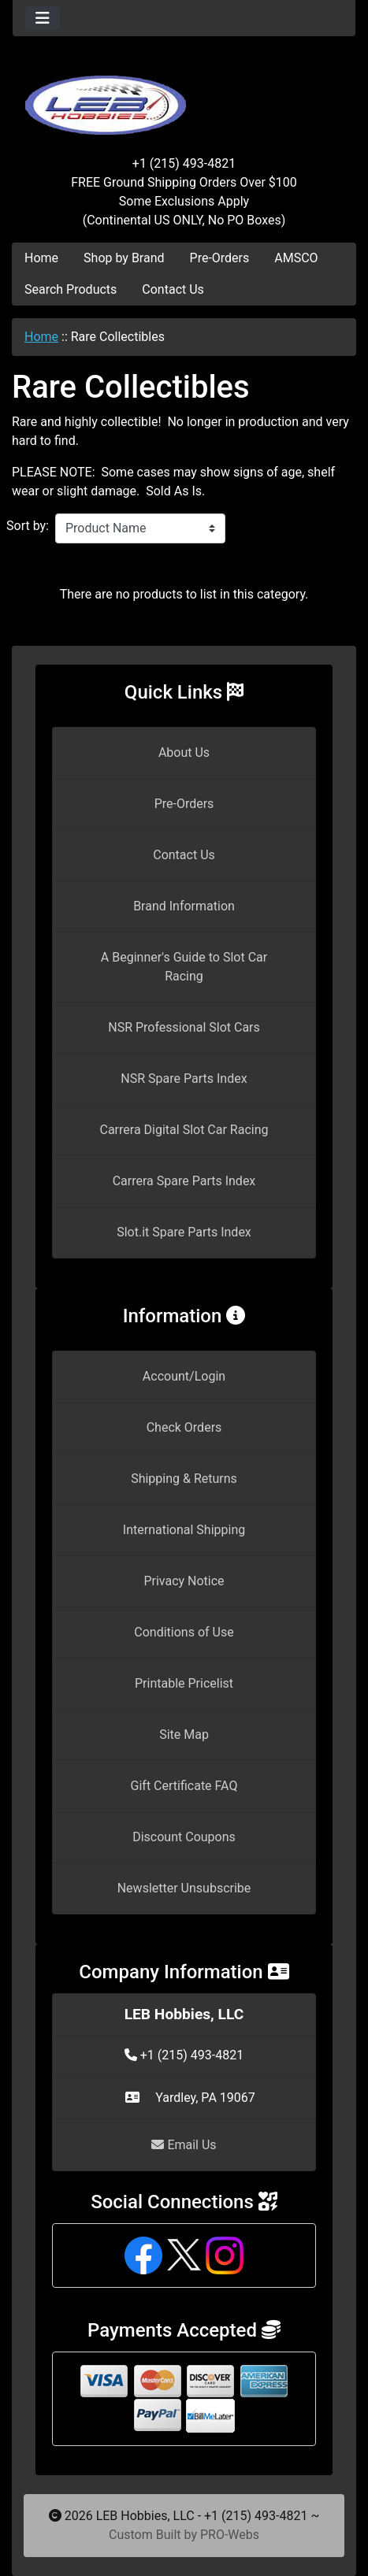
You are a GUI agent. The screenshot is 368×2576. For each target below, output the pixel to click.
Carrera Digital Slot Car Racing (183, 1129)
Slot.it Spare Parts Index (184, 1232)
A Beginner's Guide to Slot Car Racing (184, 967)
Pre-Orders (220, 257)
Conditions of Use (183, 1632)
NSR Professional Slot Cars (184, 1027)
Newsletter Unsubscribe (184, 1888)
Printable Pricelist (184, 1683)
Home (41, 257)
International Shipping (184, 1529)
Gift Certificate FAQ (184, 1785)
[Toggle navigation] (42, 18)
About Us (184, 752)
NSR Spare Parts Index (184, 1078)
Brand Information (184, 906)
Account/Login (184, 1376)
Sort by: (27, 525)
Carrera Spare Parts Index (184, 1180)
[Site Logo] (184, 96)
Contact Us (173, 289)
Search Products (70, 289)
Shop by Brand (124, 257)
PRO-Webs (229, 2534)
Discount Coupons (184, 1836)
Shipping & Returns (184, 1478)
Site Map (184, 1734)
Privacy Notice (183, 1580)
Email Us (183, 2144)
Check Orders (184, 1427)
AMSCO (296, 257)
